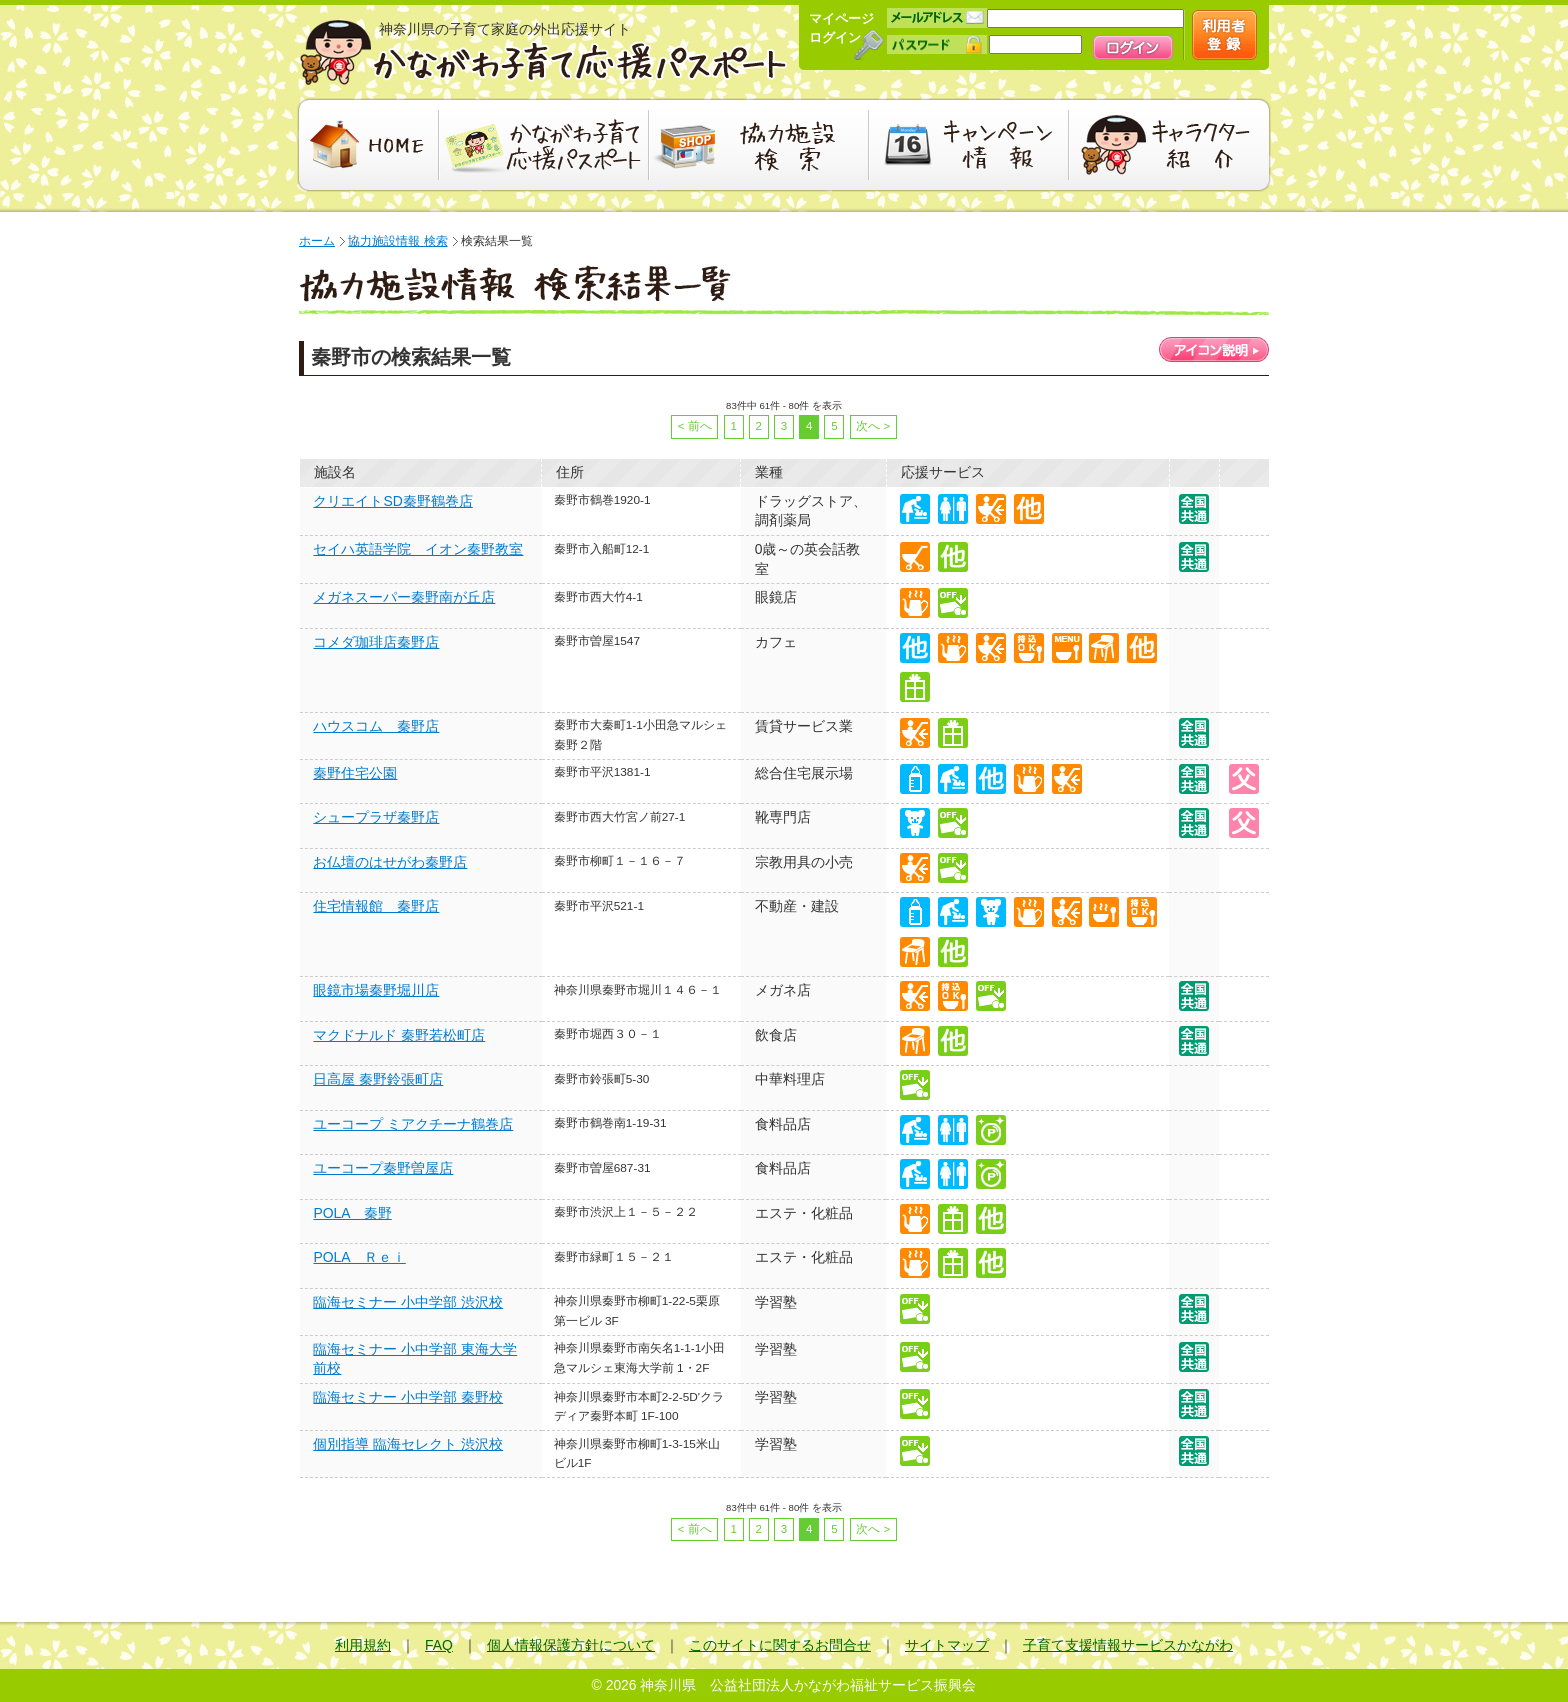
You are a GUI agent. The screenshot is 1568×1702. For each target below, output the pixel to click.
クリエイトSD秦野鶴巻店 (392, 501)
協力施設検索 (759, 145)
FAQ (439, 1645)
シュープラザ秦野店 (376, 817)
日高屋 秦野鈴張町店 (378, 1079)
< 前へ (695, 426)
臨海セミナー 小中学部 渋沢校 (408, 1302)
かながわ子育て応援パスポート (544, 52)
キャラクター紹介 (1171, 145)
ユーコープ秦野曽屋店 (383, 1168)
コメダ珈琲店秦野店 (376, 642)
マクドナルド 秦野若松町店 (399, 1035)
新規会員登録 (1224, 35)
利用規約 (363, 1645)
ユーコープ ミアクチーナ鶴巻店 (413, 1124)
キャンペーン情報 (969, 145)
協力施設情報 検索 (397, 241)
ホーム (317, 241)
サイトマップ (947, 1645)
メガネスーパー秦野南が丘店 (404, 597)
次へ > (873, 426)
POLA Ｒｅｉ (359, 1257)
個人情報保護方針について (571, 1645)
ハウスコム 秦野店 (376, 726)
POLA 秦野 (352, 1213)
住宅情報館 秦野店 (376, 906)
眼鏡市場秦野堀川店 (376, 990)
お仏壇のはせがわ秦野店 (390, 862)
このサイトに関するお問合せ (780, 1645)
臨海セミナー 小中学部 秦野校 (408, 1397)
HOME (366, 145)
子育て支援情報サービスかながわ (1128, 1645)
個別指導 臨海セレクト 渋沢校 (408, 1444)
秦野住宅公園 (355, 773)
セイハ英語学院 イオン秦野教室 (418, 549)
